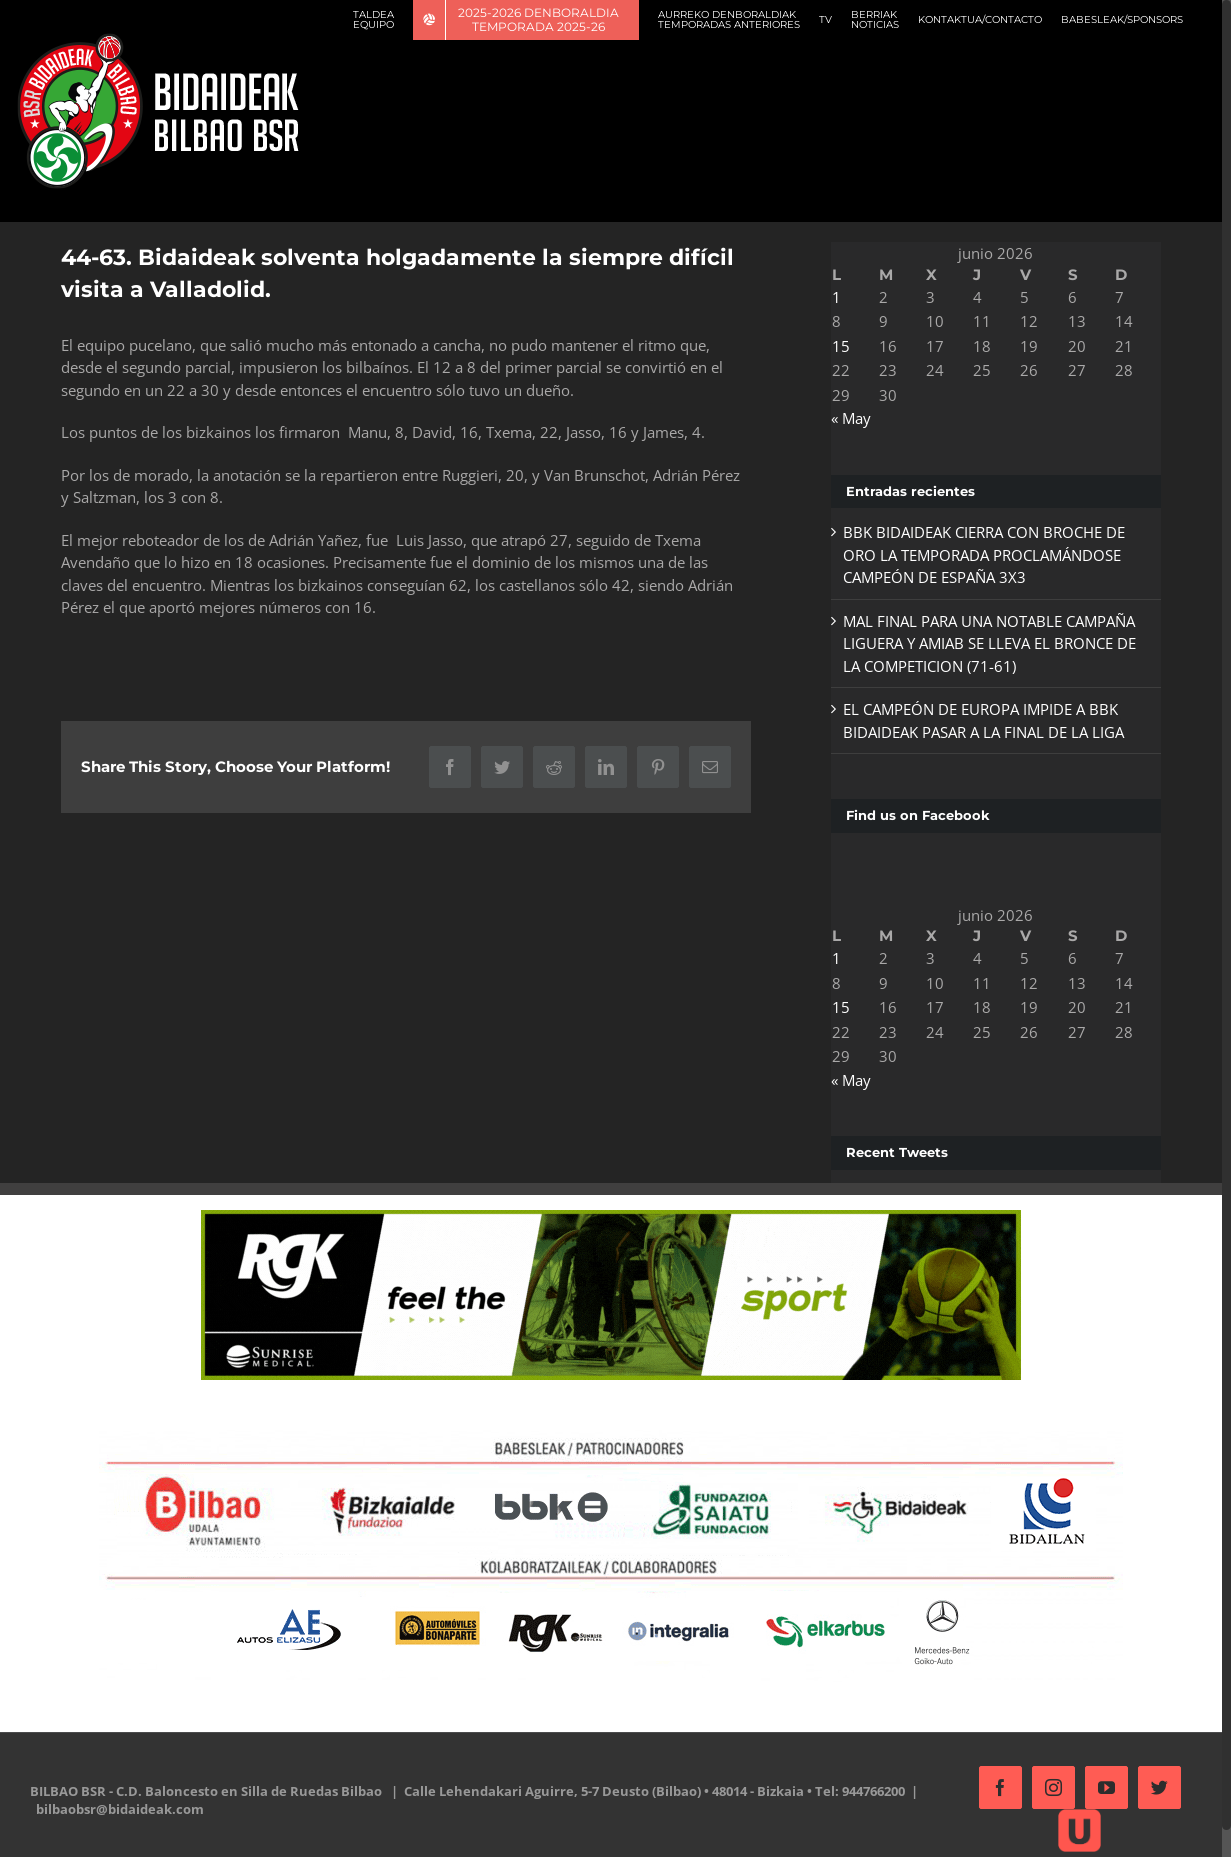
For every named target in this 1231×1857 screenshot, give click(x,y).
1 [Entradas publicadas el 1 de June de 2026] (836, 297)
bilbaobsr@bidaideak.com (120, 1809)
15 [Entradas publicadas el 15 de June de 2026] (841, 346)
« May (851, 418)
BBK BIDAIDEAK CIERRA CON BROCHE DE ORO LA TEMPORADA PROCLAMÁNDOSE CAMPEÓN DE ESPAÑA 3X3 (984, 554)
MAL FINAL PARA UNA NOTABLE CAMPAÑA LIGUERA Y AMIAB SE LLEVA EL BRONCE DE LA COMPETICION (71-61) (989, 643)
